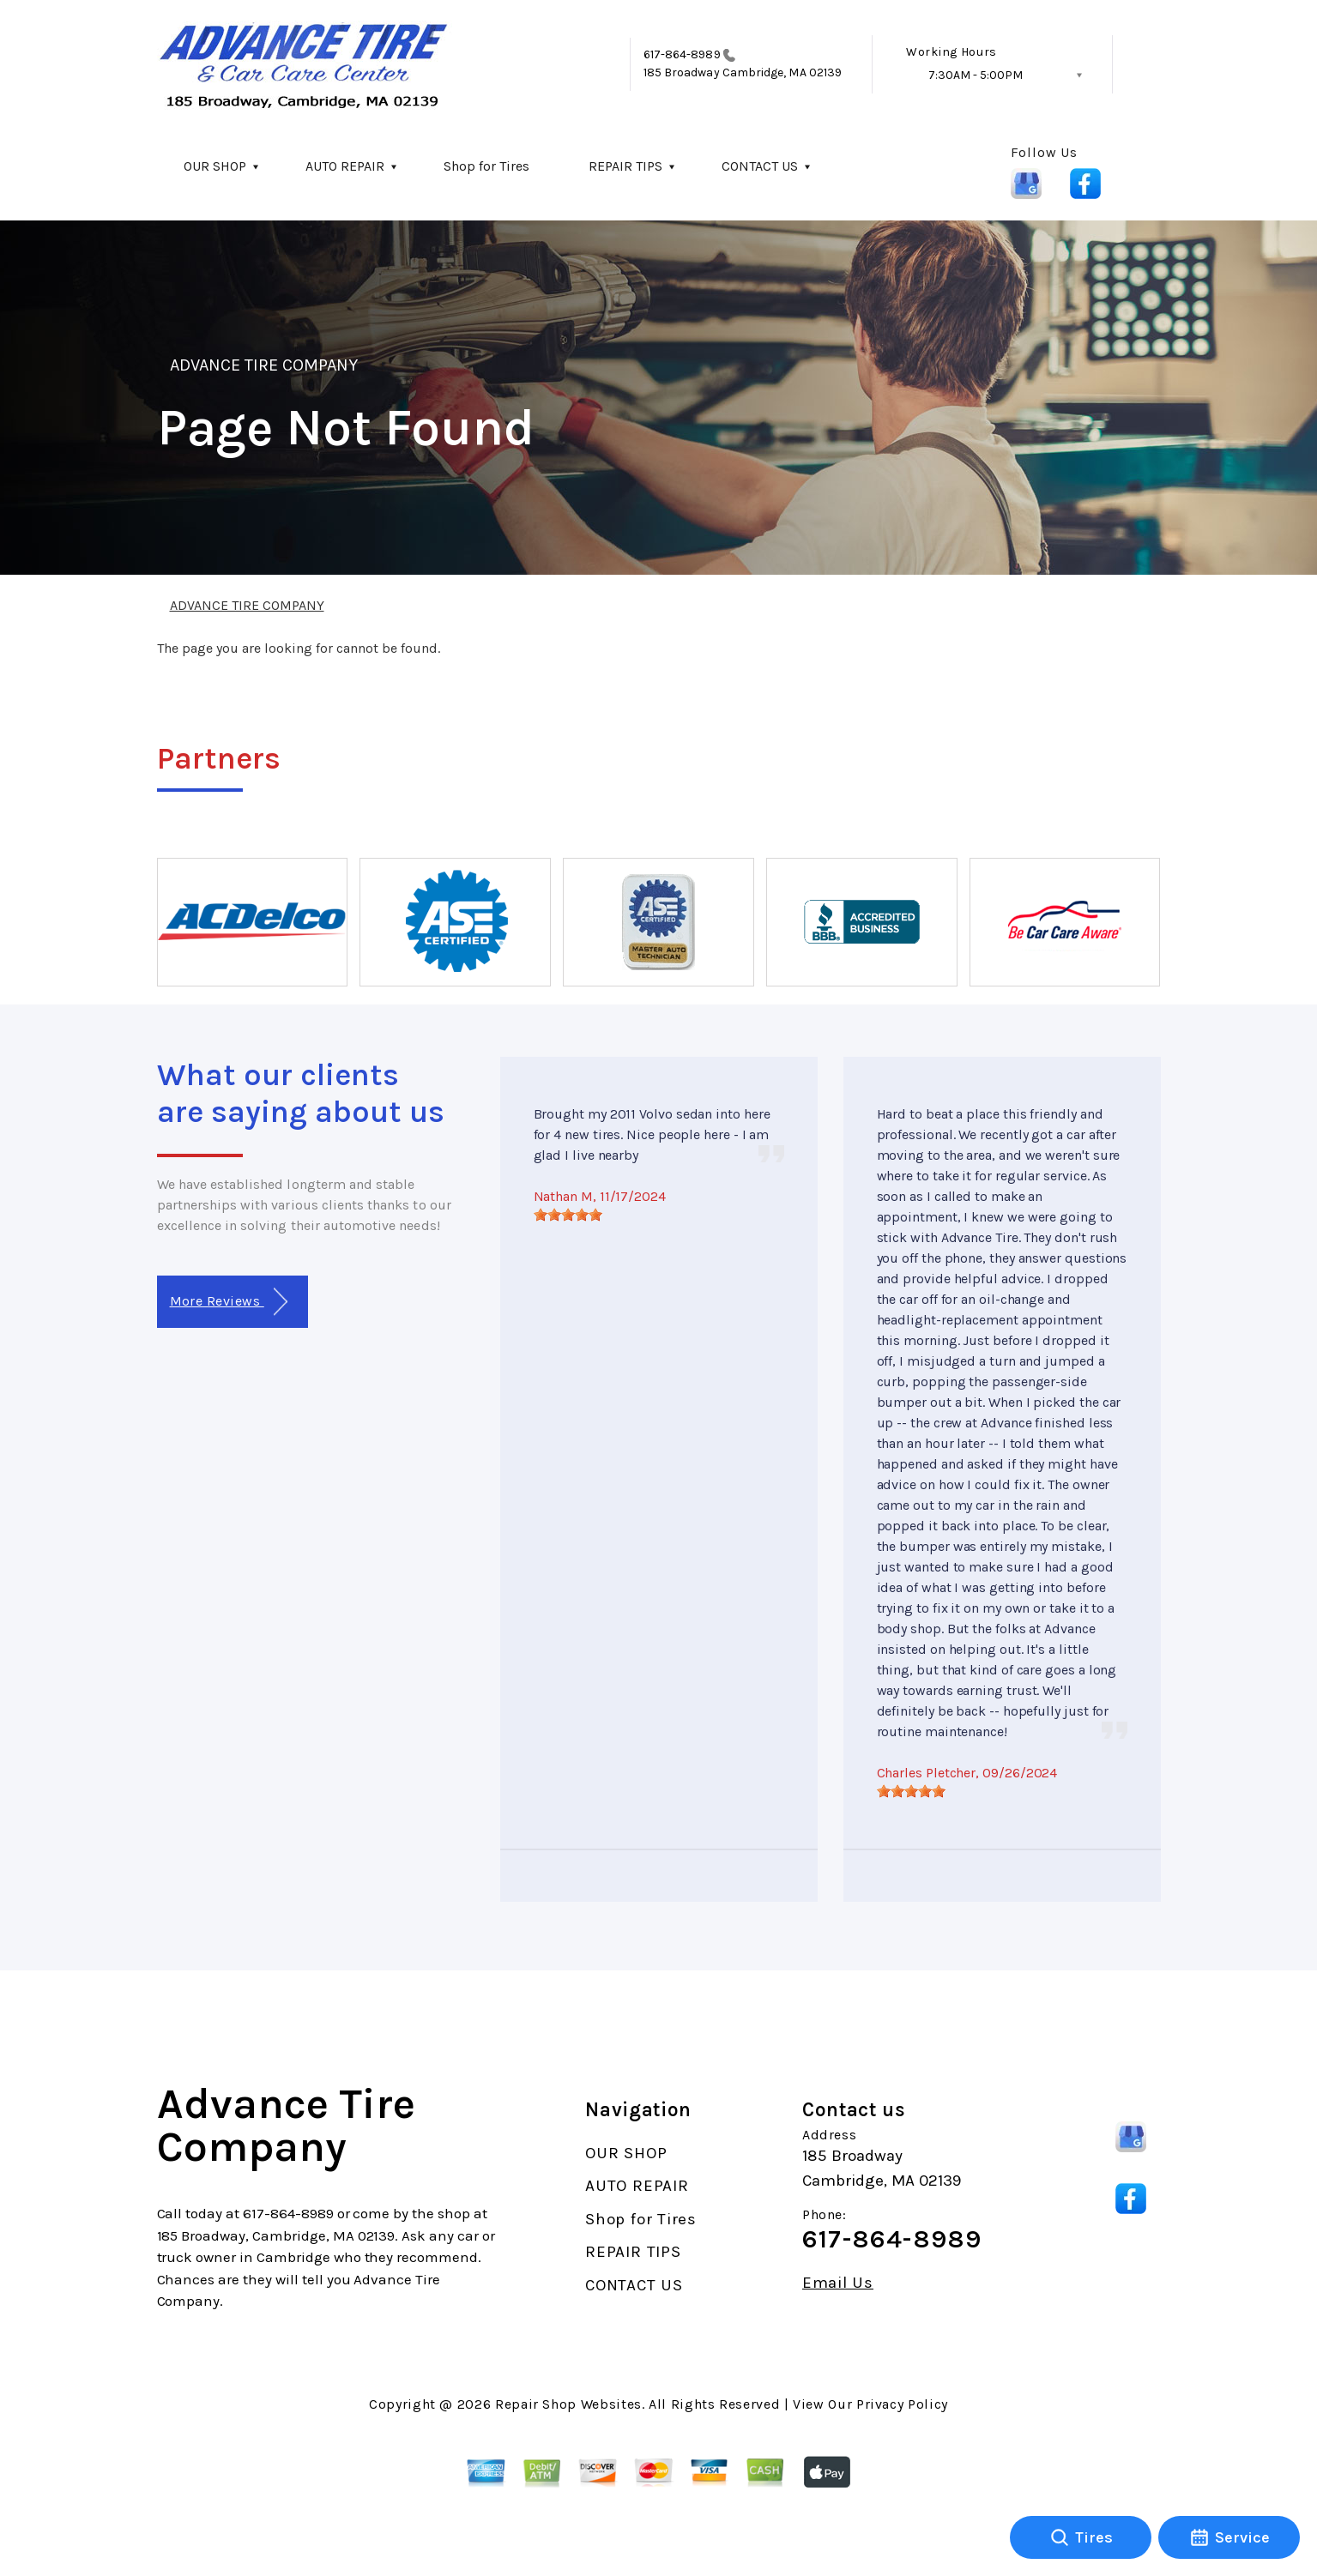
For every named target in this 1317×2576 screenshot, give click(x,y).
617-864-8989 (682, 54)
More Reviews (228, 1302)
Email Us (837, 2283)
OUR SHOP (215, 166)
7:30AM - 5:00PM (975, 75)
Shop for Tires (486, 166)
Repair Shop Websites (568, 2404)
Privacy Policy (902, 2404)
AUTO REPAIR (344, 166)
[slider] (568, 1215)
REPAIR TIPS (625, 166)
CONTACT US (760, 166)
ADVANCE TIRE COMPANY (264, 365)
